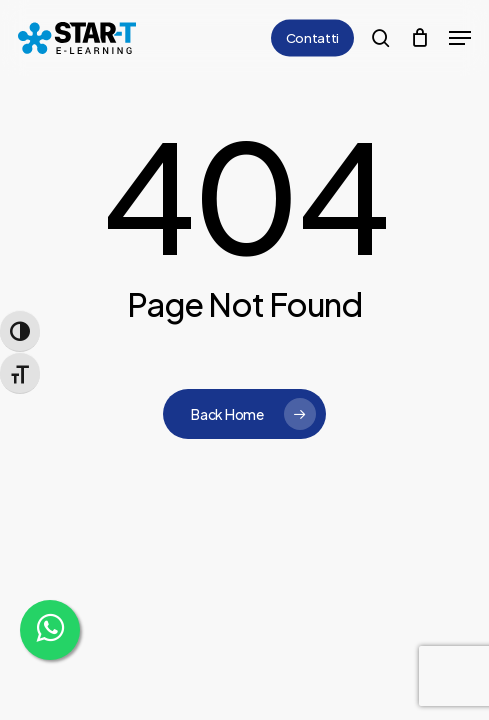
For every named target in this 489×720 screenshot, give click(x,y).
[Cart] (419, 38)
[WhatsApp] (50, 630)
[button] (460, 38)
